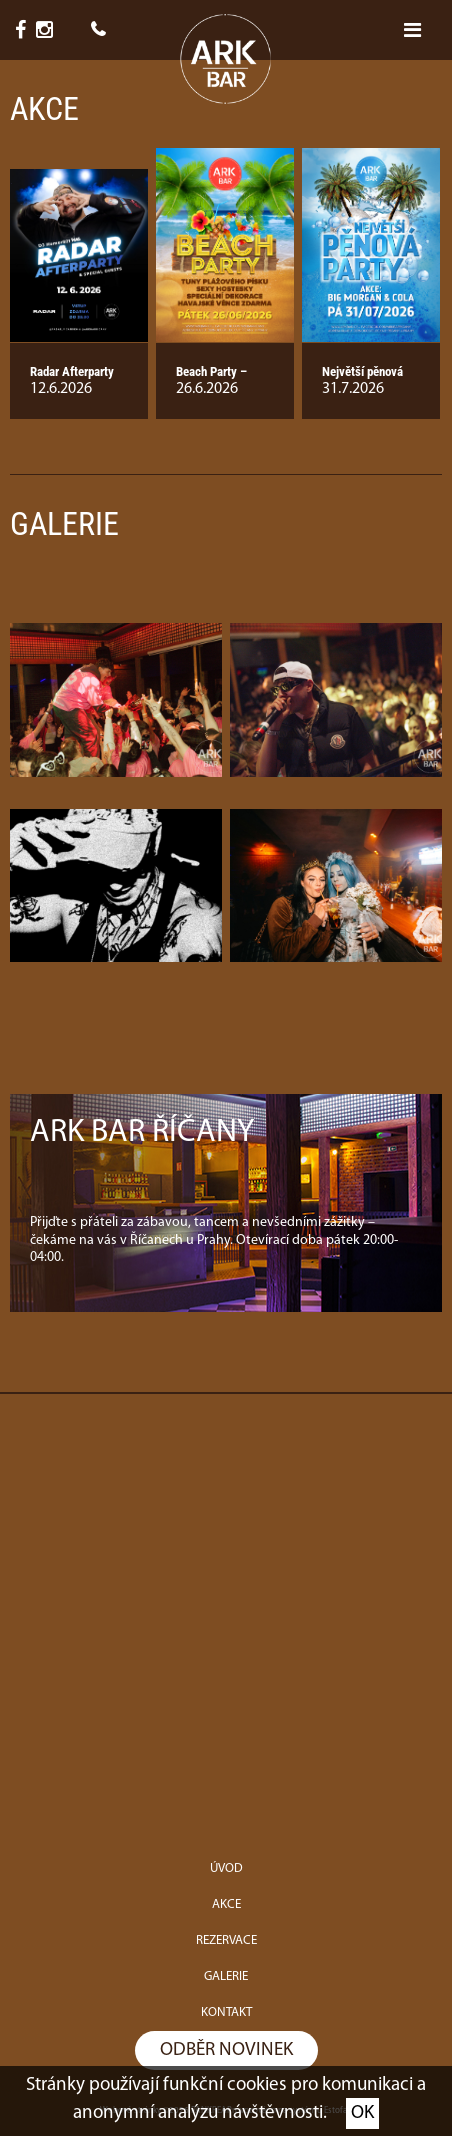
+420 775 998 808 (98, 30)
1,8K (49, 30)
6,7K (25, 30)
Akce (44, 109)
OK (362, 2113)
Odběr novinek (226, 2050)
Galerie (64, 524)
